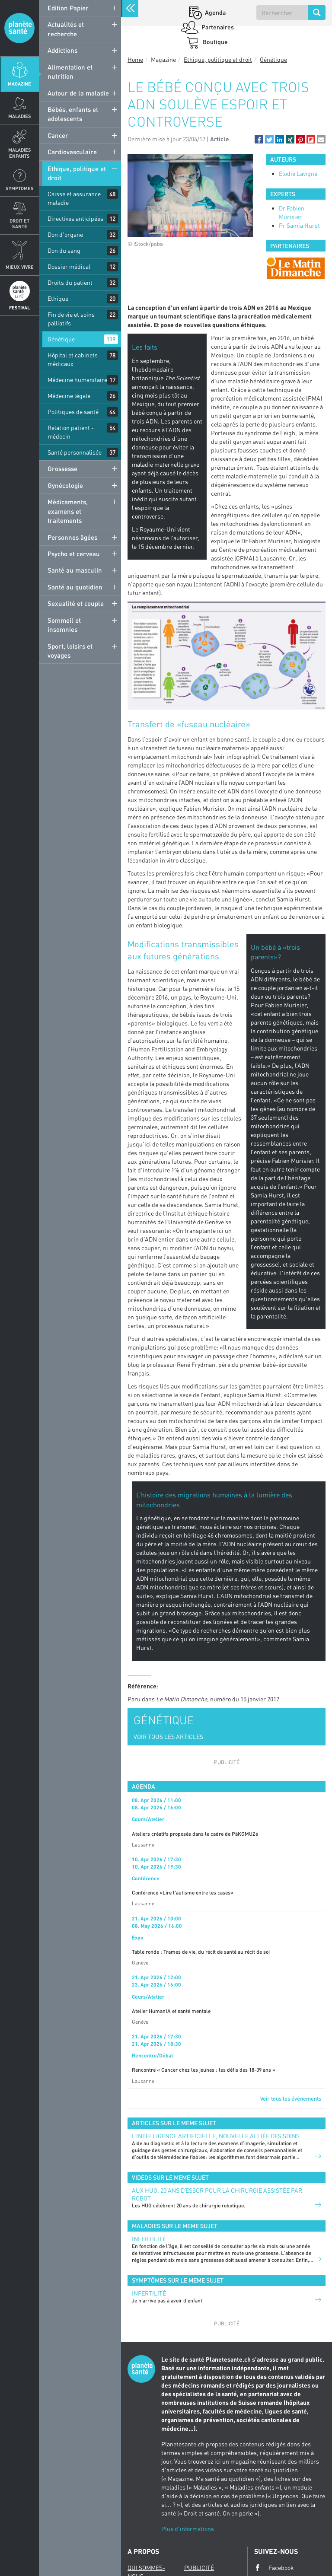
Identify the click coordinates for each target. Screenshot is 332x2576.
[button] (259, 139)
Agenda (215, 12)
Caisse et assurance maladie (74, 198)
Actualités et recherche (66, 28)
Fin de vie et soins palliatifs (71, 319)
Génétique (61, 339)
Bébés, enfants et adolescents (73, 113)
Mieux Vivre (20, 267)
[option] (296, 268)
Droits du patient (70, 282)
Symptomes (20, 188)
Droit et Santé (19, 223)
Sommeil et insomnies (64, 624)
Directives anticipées (75, 218)
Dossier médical (69, 266)
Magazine (19, 83)
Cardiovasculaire (72, 152)
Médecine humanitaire (77, 379)
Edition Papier (68, 8)
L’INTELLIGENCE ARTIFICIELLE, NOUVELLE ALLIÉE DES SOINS (216, 2136)
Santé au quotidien (75, 587)
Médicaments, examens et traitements (68, 511)
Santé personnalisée (75, 452)
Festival (19, 307)
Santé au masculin (75, 570)
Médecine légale (69, 395)
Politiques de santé (73, 411)
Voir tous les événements (290, 2098)
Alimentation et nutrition (70, 71)
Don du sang (64, 250)
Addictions (62, 50)
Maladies (19, 116)
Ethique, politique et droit (77, 173)
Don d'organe (65, 234)
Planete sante (19, 28)
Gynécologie (65, 485)
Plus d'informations (187, 2528)
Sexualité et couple (76, 603)
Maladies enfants (19, 152)
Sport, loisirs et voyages (70, 650)
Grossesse (62, 468)
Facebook (274, 2567)
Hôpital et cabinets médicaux (73, 359)
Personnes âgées (72, 537)
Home (135, 59)
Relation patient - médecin (71, 432)
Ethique (58, 298)
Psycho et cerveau (74, 553)
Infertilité (149, 2238)
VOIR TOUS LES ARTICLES (168, 1736)
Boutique (214, 41)
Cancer (58, 135)
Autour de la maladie (78, 93)
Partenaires (217, 27)
